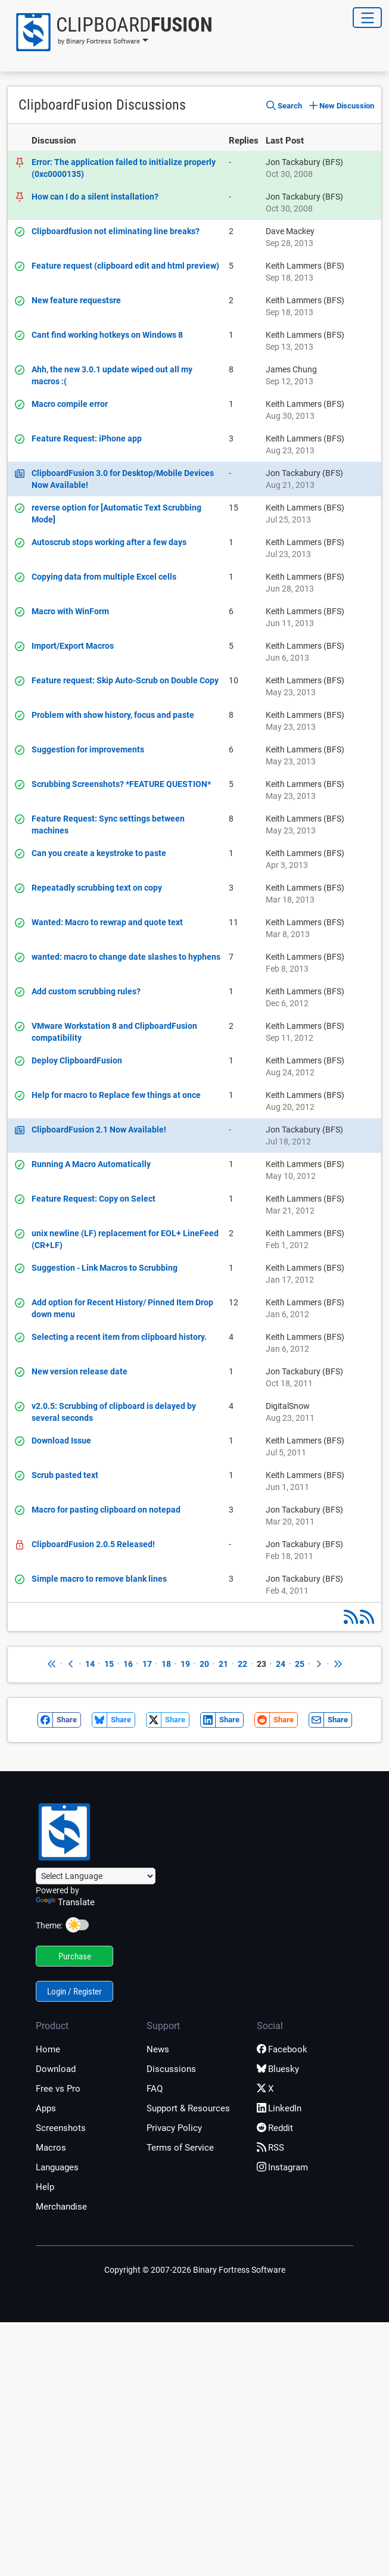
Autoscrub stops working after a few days (109, 542)
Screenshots (61, 2128)
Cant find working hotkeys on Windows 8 (107, 335)
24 (280, 1664)
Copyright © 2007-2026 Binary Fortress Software (194, 2270)
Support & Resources (188, 2108)
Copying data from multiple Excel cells (104, 576)
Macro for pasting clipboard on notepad (106, 1509)
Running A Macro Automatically (91, 1164)
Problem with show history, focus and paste (113, 715)
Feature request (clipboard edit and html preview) (125, 265)
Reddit (275, 2128)
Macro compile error (70, 404)
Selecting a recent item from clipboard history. (119, 1337)
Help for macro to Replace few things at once (116, 1095)
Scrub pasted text (65, 1475)
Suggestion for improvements (88, 749)
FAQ (155, 2088)
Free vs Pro (58, 2088)
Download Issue (61, 1440)
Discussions (171, 2069)
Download (56, 2069)
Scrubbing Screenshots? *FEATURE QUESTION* (121, 784)
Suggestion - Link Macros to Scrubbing (105, 1268)
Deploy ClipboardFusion (77, 1060)
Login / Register (74, 1991)
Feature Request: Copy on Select (93, 1198)
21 (223, 1664)
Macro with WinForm (70, 611)
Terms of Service (180, 2147)
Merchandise (61, 2206)
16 (128, 1664)
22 (242, 1664)
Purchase (74, 1956)
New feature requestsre (76, 300)
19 (185, 1664)
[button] (110, 32)
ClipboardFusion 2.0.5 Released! (93, 1544)
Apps (46, 2108)
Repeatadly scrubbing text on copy (97, 887)
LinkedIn (279, 2108)
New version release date (79, 1371)
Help (45, 2187)
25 (299, 1664)
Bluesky (278, 2069)
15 (109, 1664)
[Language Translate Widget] (95, 1876)
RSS (270, 2147)
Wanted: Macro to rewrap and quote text (107, 922)
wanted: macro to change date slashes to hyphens (126, 957)
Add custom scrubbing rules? (86, 991)
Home (48, 2049)
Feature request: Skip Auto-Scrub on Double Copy (125, 680)
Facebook (282, 2049)
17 (147, 1664)
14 (90, 1664)
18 (166, 1664)
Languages (57, 2167)
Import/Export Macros (73, 646)
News (158, 2049)
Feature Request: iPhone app (87, 438)
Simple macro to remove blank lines (99, 1578)
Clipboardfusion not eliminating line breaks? (116, 231)
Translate (65, 1902)
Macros (51, 2147)
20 (204, 1664)
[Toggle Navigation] (367, 17)
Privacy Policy (174, 2128)
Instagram (282, 2167)
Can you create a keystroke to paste (99, 853)
